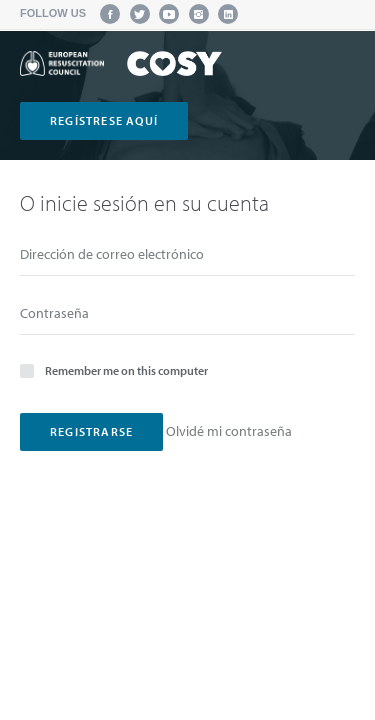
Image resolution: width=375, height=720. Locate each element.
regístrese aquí (104, 120)
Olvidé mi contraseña (229, 431)
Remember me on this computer (114, 369)
